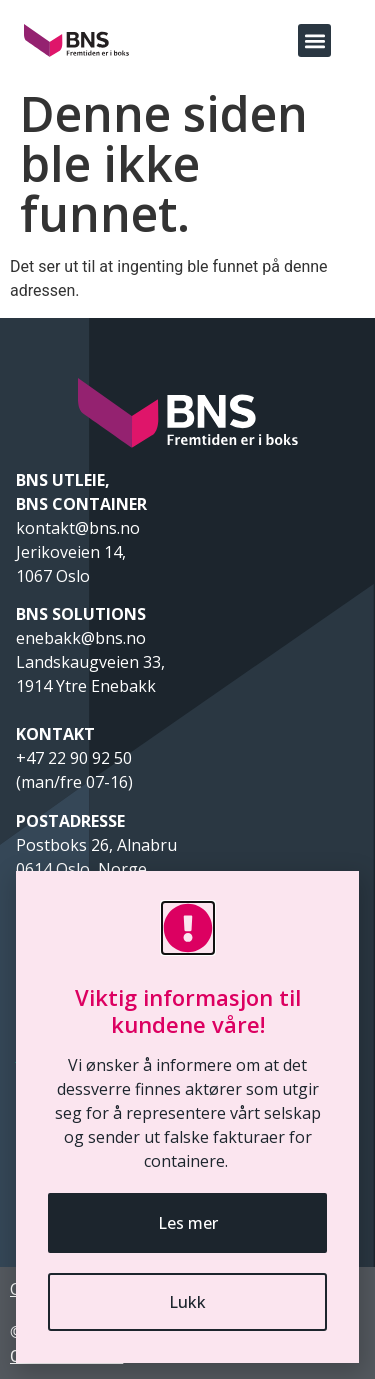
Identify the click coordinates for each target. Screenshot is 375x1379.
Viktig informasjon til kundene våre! (188, 1010)
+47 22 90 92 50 (74, 758)
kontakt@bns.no (80, 528)
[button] (314, 40)
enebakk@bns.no (83, 638)
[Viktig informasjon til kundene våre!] (188, 928)
